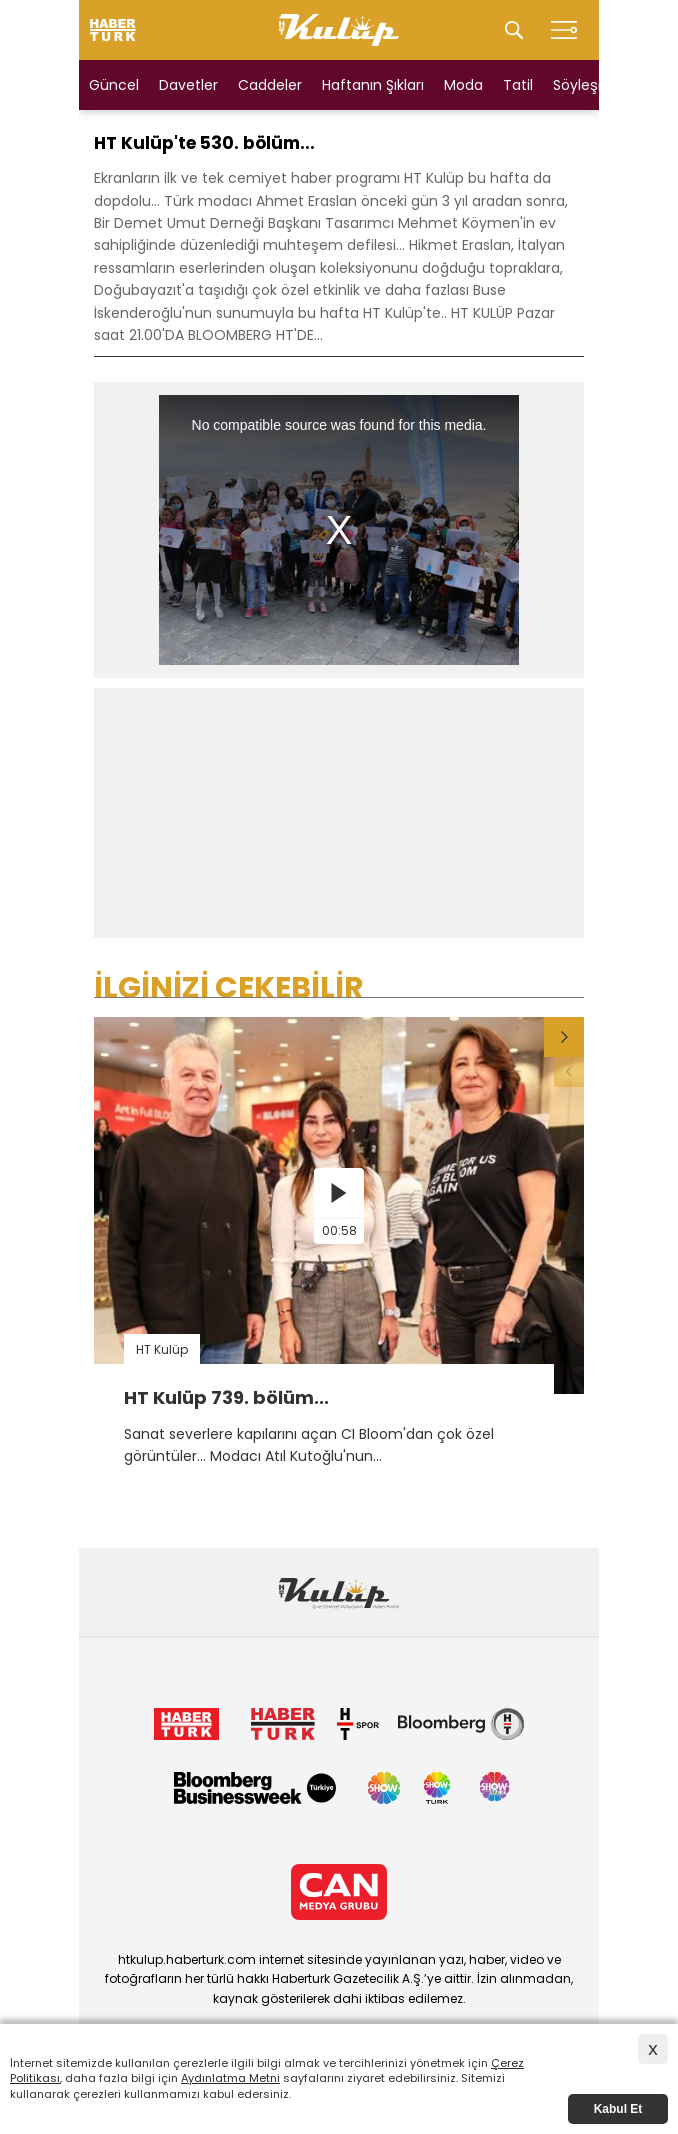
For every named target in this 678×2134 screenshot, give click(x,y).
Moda (463, 85)
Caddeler (270, 85)
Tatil (518, 85)
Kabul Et (618, 2109)
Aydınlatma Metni (230, 2078)
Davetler (188, 85)
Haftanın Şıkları (373, 85)
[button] (564, 1037)
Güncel (114, 85)
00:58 (339, 1230)
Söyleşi (577, 85)
